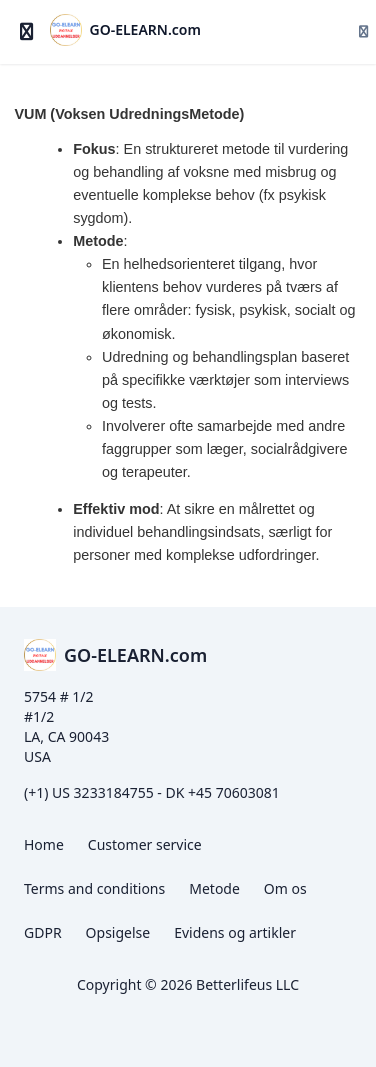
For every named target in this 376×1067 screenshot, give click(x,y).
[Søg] (318, 32)
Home (44, 844)
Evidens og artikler (235, 932)
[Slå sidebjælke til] (27, 32)
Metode (214, 888)
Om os (285, 888)
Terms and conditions (94, 888)
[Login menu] (356, 32)
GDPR (43, 932)
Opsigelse (118, 932)
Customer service (145, 844)
